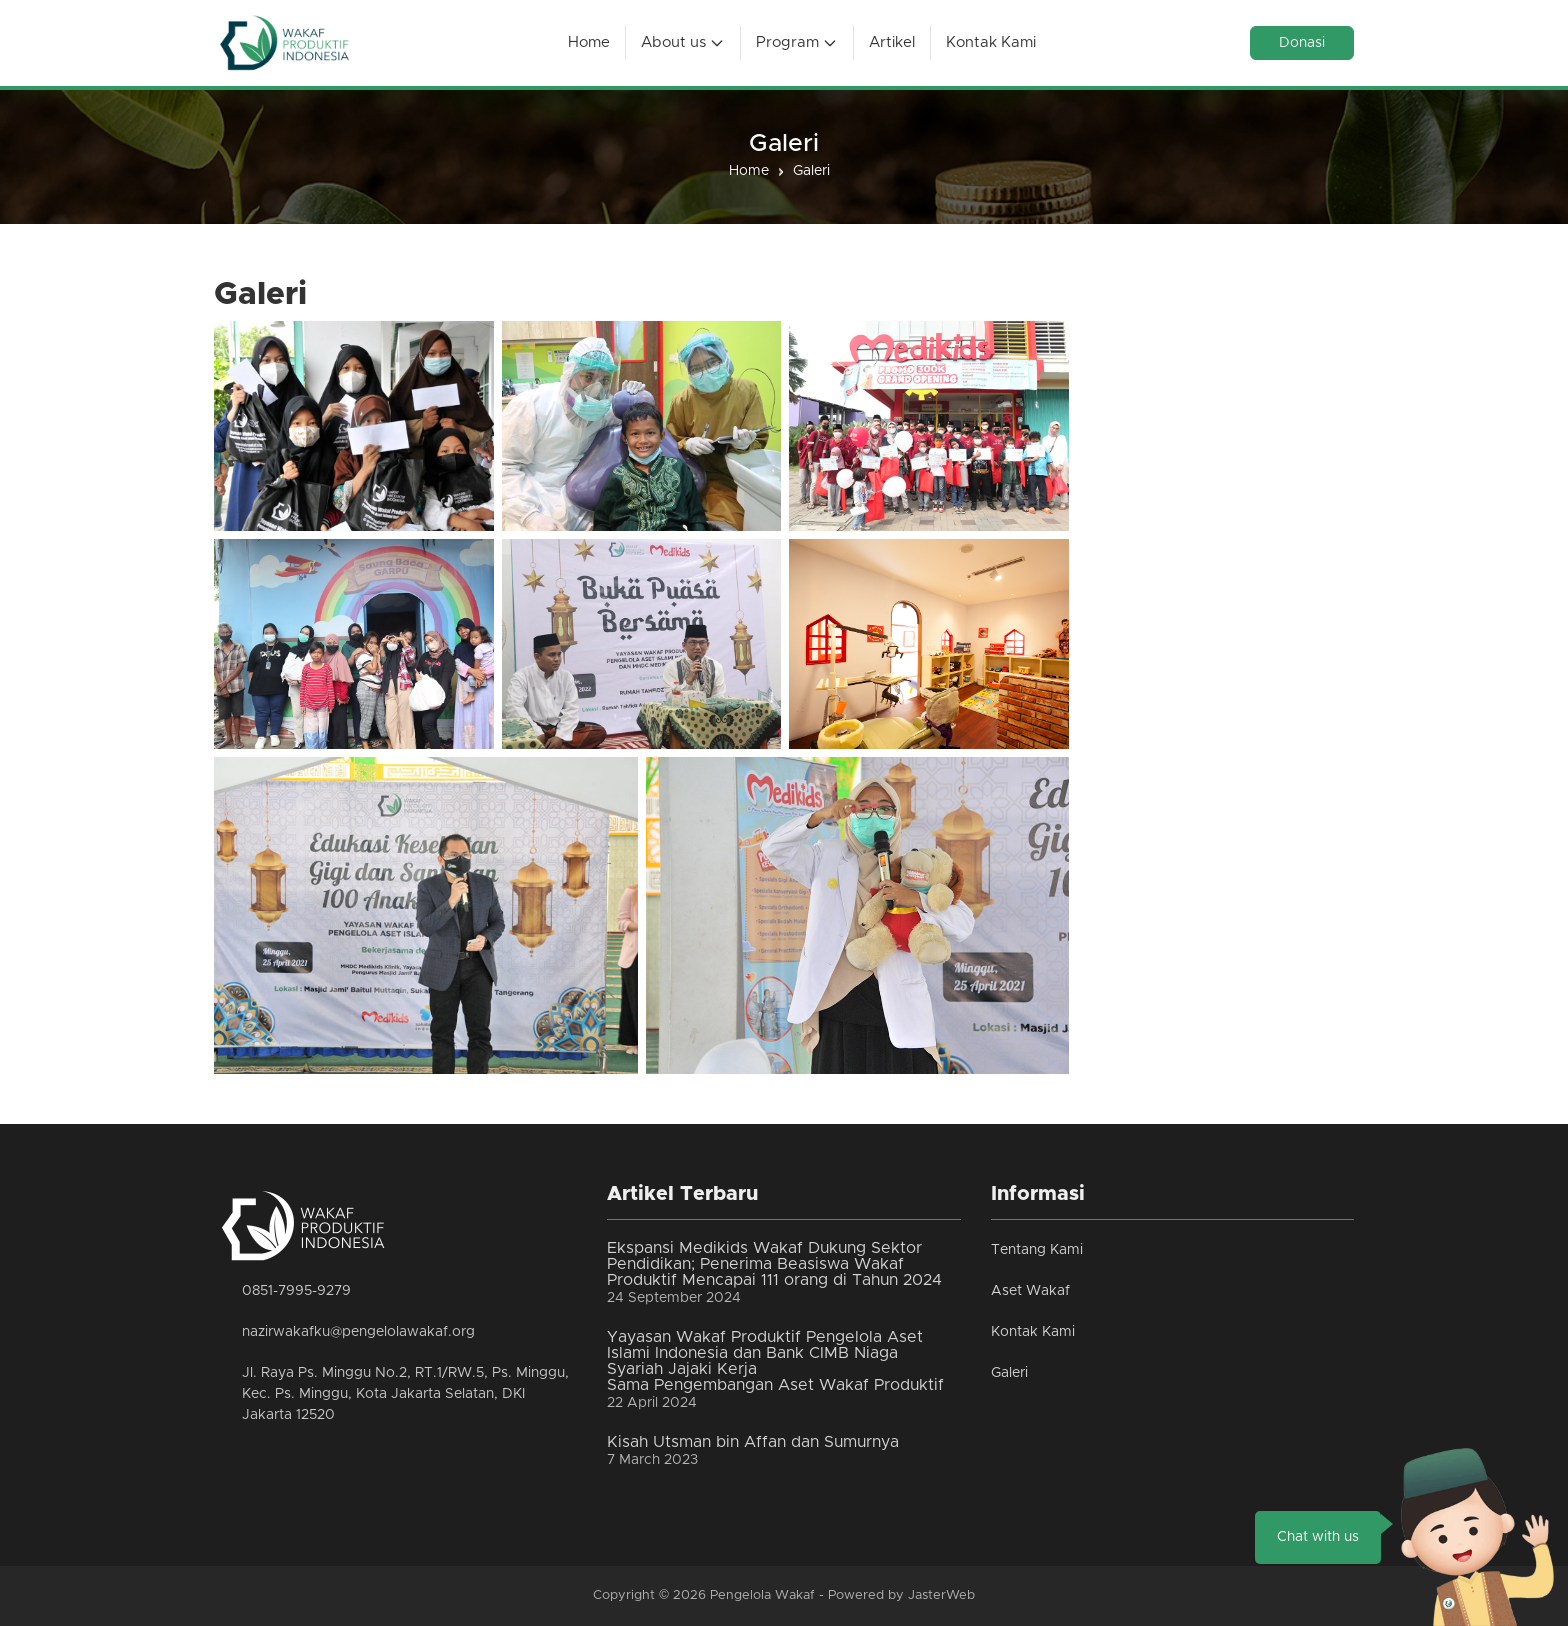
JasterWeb (941, 1595)
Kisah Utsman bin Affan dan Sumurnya (753, 1442)
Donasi (1302, 43)
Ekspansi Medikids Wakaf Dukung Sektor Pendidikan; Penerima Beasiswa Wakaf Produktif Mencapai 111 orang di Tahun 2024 (774, 1264)
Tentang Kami (1037, 1250)
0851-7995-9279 (296, 1291)
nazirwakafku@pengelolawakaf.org (358, 1332)
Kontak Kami (1033, 1332)
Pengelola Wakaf (762, 1595)
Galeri (1009, 1373)
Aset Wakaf (1030, 1291)
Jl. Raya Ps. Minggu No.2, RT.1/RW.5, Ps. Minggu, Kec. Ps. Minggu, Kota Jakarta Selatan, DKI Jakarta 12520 (405, 1394)
